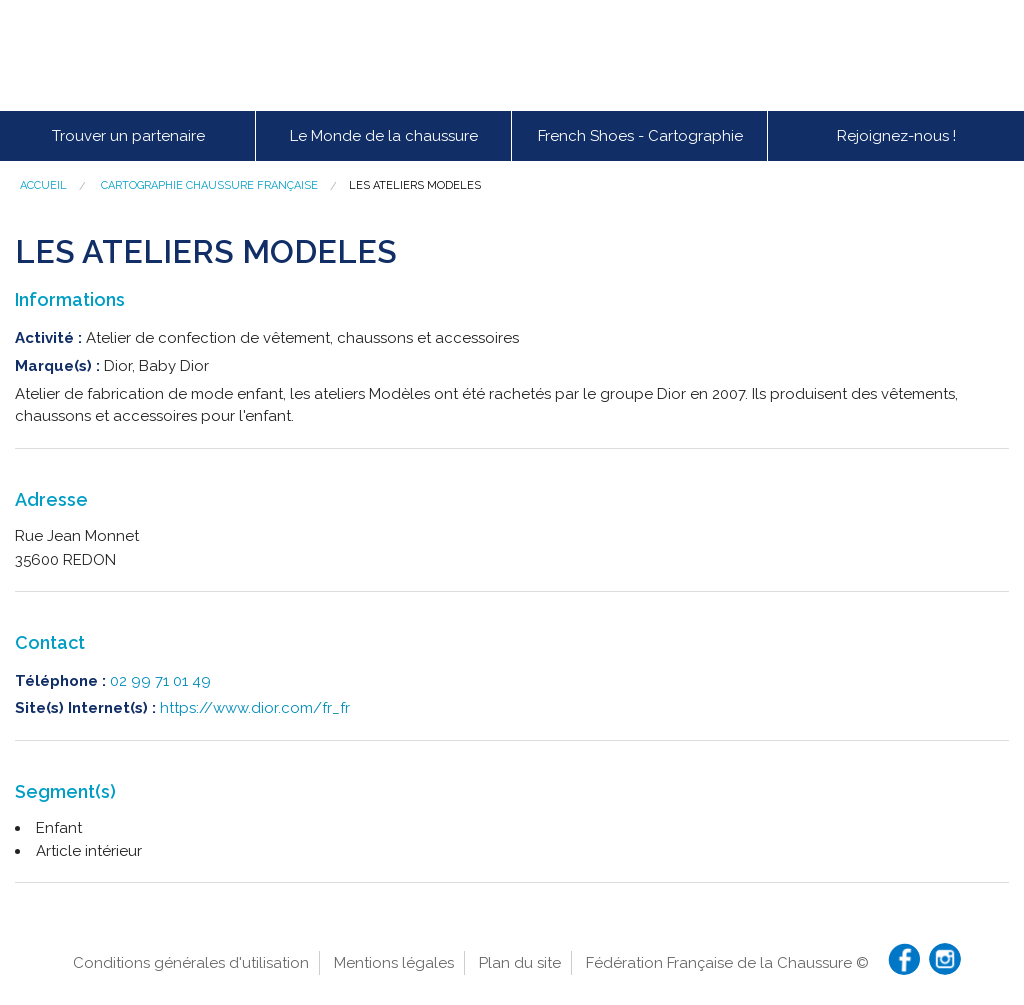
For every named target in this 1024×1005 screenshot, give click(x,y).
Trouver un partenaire (128, 136)
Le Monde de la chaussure (384, 136)
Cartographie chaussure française (209, 185)
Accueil (43, 185)
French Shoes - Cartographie (640, 136)
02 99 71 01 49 (160, 681)
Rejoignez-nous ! (896, 136)
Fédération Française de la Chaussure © (727, 963)
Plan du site (520, 963)
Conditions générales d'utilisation (191, 963)
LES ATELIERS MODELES (415, 185)
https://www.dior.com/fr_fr (255, 708)
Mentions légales (394, 963)
